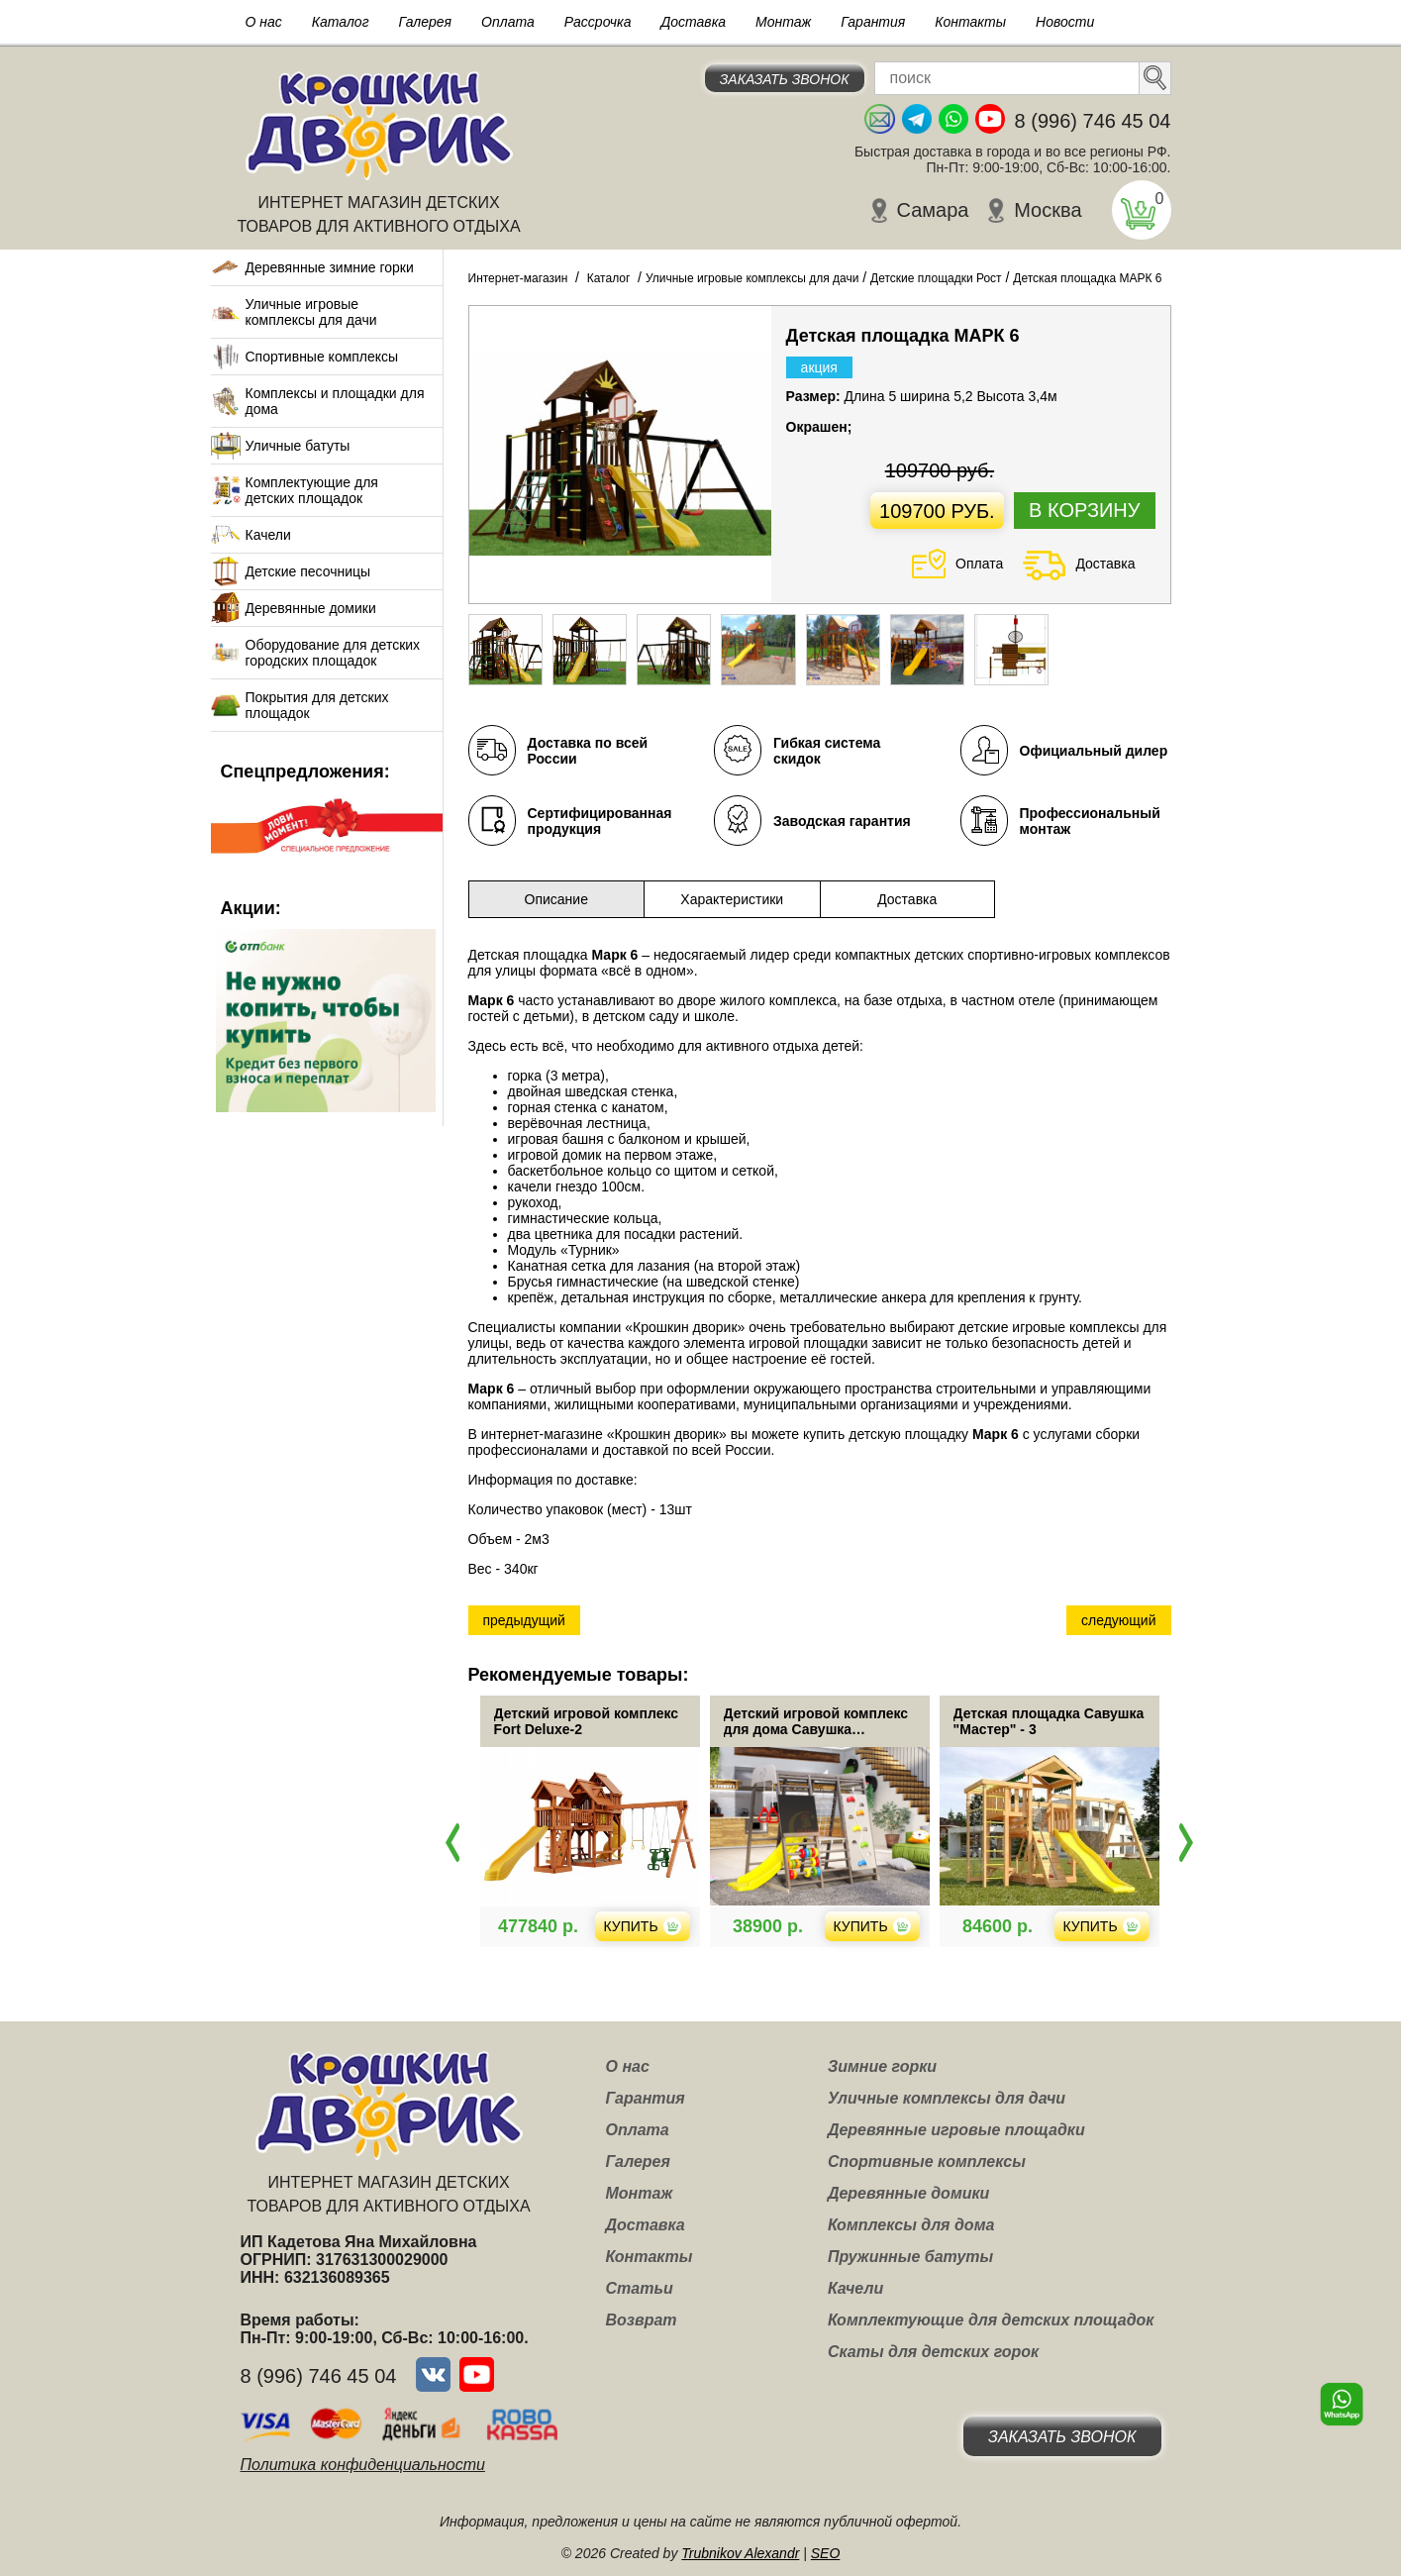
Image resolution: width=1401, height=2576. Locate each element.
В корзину (1084, 510)
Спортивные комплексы (322, 356)
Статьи (639, 2288)
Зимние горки (882, 2066)
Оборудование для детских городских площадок (333, 653)
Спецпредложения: (305, 771)
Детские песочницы (308, 571)
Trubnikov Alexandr (740, 2553)
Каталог (340, 22)
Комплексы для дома (911, 2224)
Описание (556, 899)
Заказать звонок (785, 79)
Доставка (693, 22)
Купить (698, 1926)
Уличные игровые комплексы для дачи (311, 312)
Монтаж (783, 22)
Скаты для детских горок (933, 2351)
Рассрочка (598, 22)
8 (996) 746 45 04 (1093, 121)
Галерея (425, 22)
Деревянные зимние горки (330, 267)
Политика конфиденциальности (363, 2464)
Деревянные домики (311, 608)
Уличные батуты (298, 446)
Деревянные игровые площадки (956, 2129)
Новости (1065, 22)
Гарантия (873, 22)
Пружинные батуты (910, 2256)
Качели (268, 535)
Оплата (508, 22)
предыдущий (524, 1620)
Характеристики (731, 899)
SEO (826, 2553)
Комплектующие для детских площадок (312, 490)
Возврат (641, 2320)
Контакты (970, 22)
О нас (264, 22)
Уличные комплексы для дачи (946, 2098)
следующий (1118, 1620)
